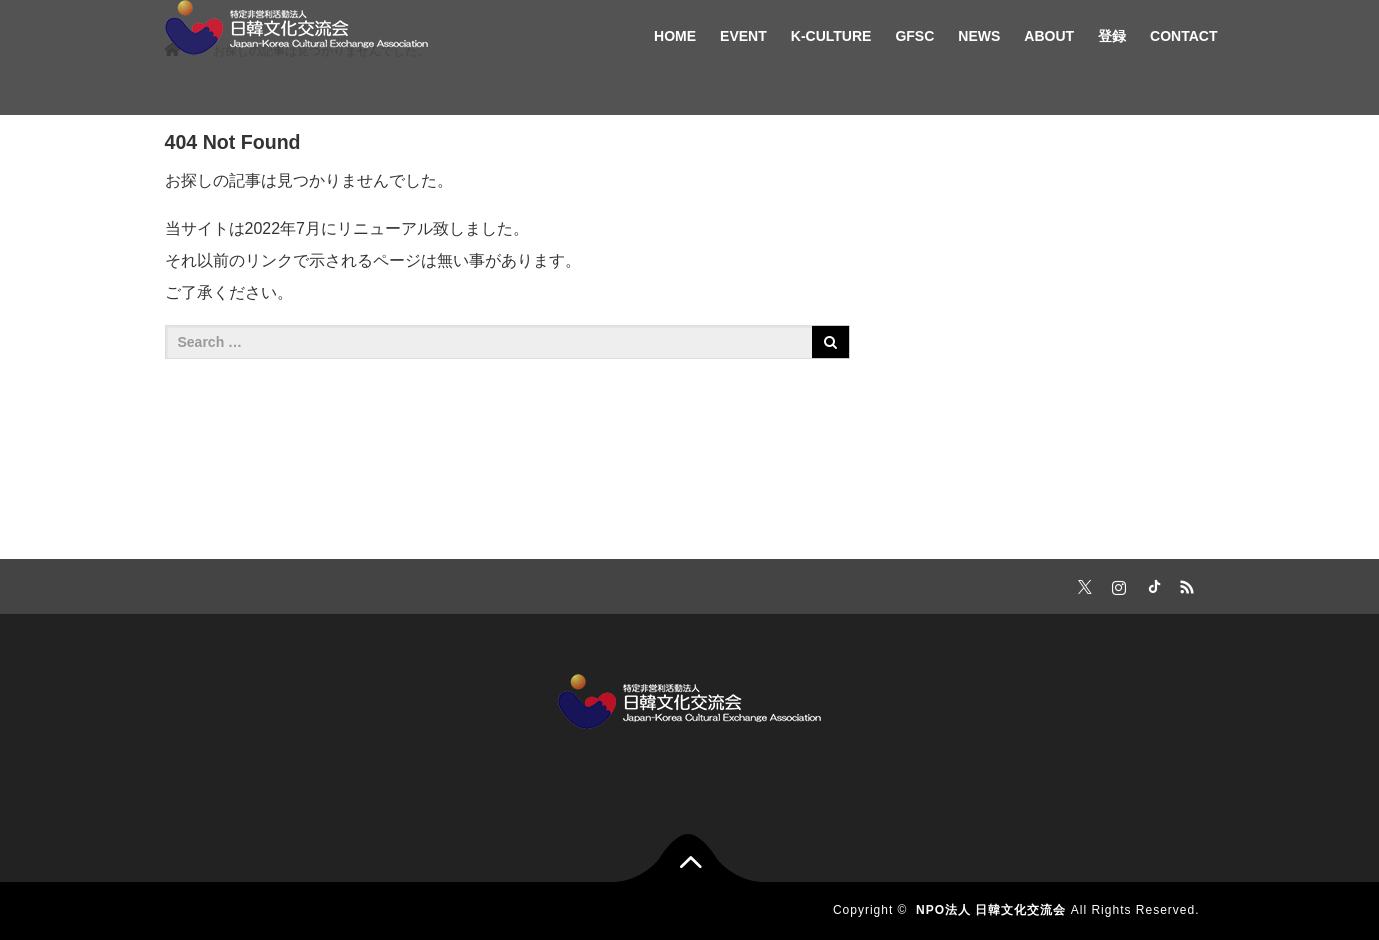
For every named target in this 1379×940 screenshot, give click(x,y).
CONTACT (1183, 36)
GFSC (914, 36)
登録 (1112, 36)
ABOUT (1049, 36)
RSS (1185, 584)
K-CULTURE (831, 36)
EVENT (743, 36)
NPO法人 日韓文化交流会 (991, 910)
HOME (675, 36)
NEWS (979, 36)
